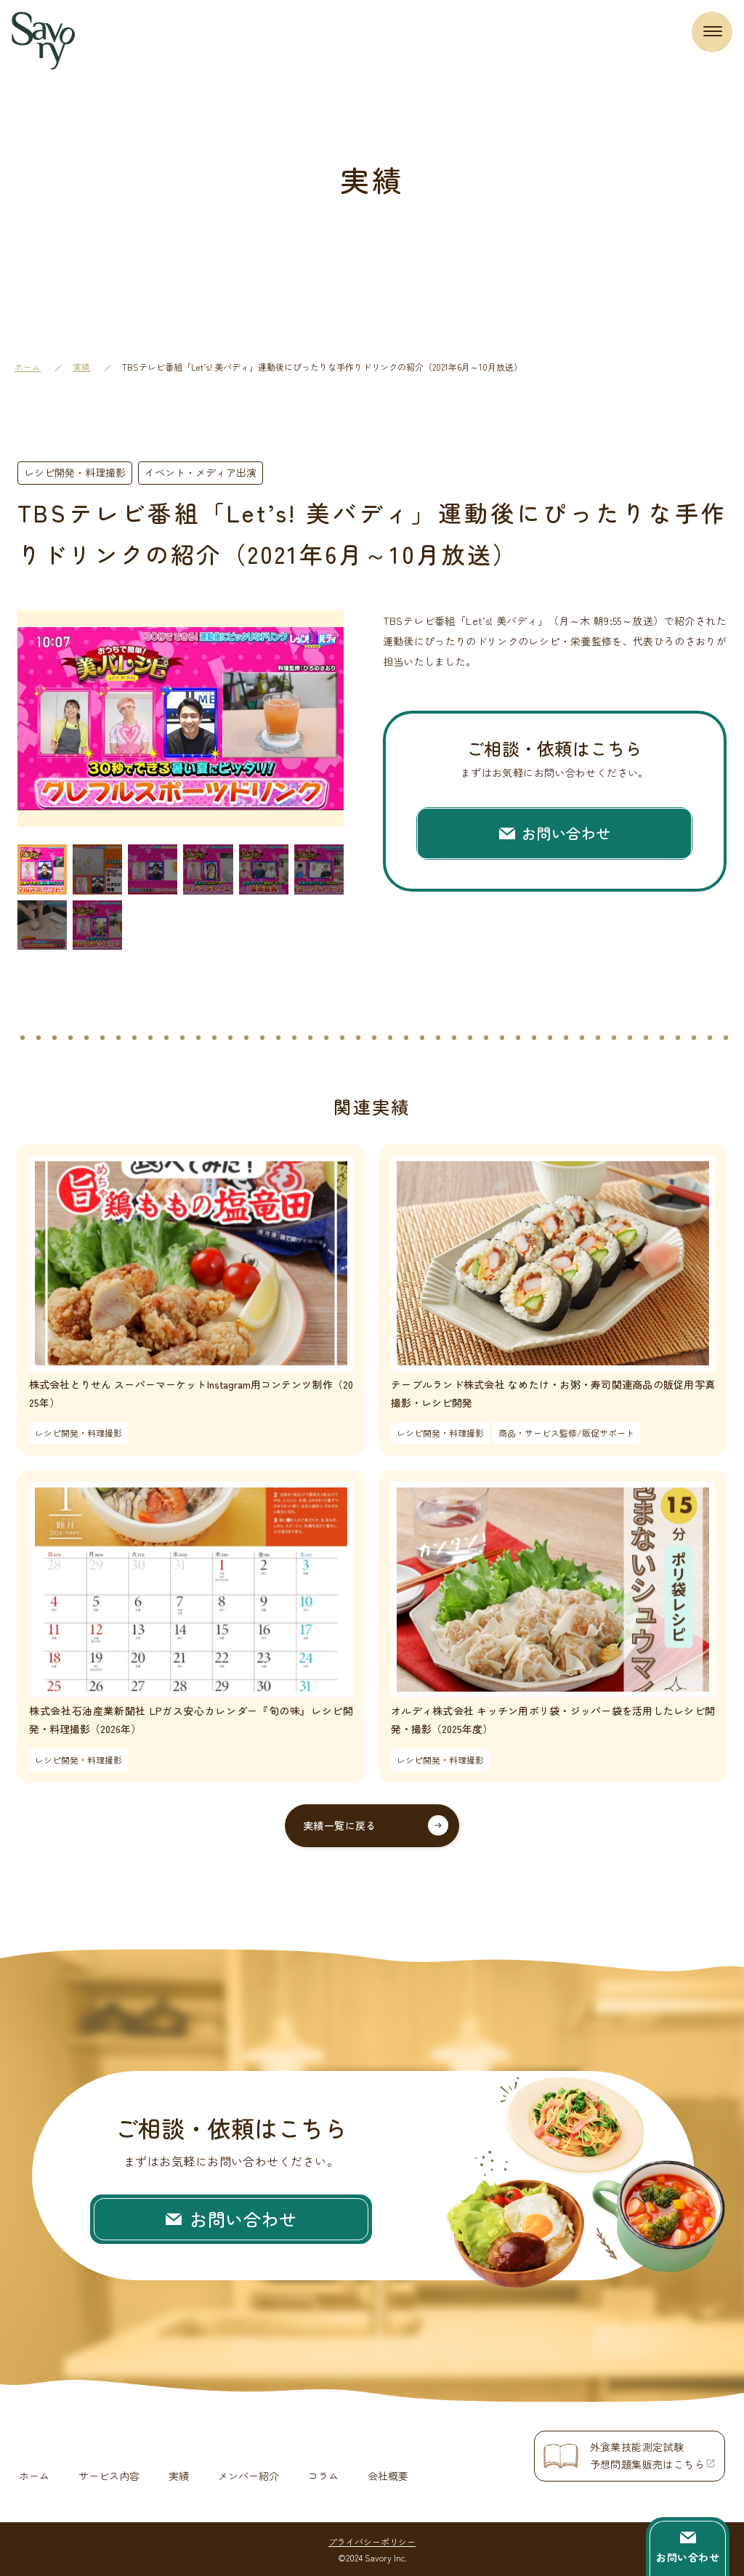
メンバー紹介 (248, 2475)
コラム (323, 2475)
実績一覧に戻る (339, 1825)
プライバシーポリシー (372, 2540)
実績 (81, 366)
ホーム (28, 366)
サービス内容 (109, 2475)
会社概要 (388, 2475)
